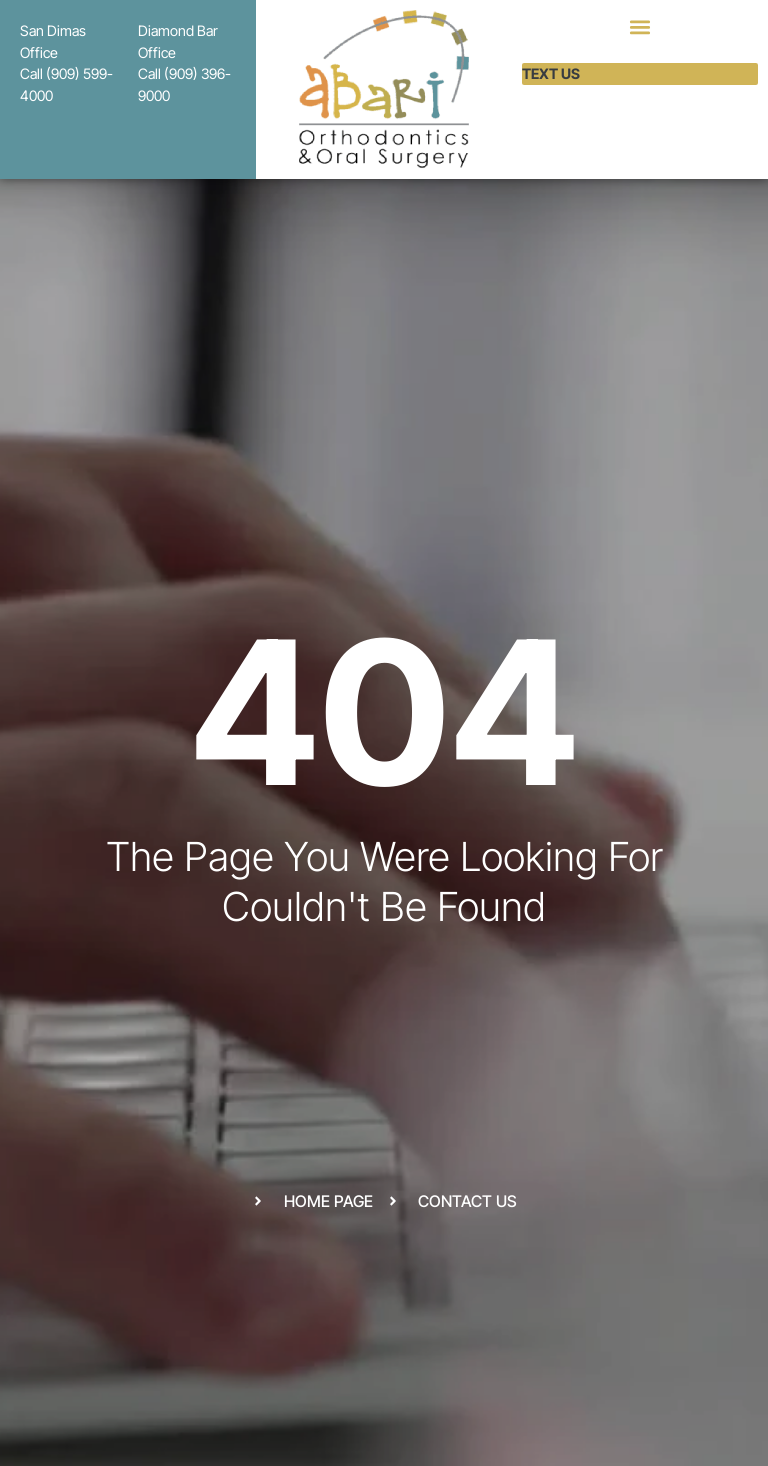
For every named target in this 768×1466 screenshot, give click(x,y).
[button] (639, 26)
